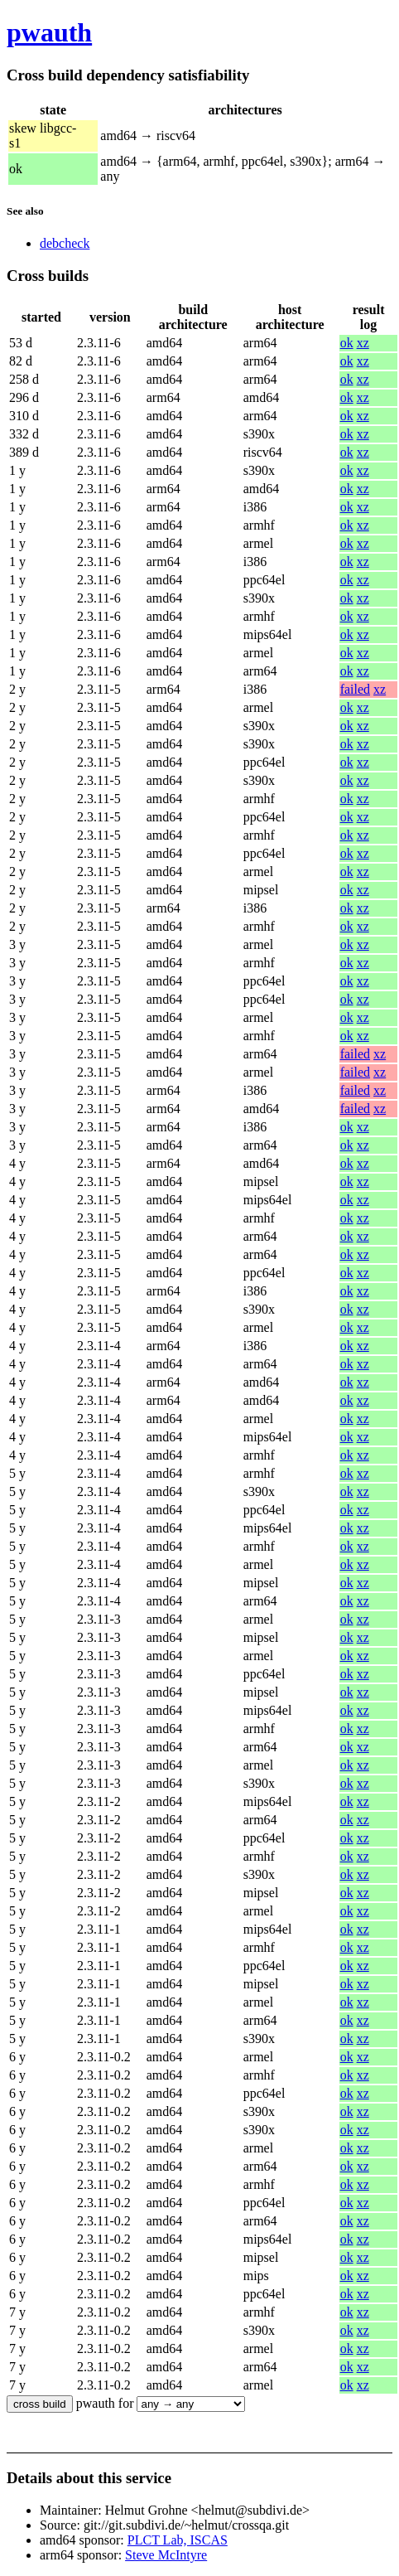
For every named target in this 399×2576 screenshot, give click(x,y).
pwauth (49, 32)
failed (355, 689)
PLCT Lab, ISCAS (177, 2540)
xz (363, 343)
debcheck (64, 243)
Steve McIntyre (166, 2555)
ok (346, 343)
